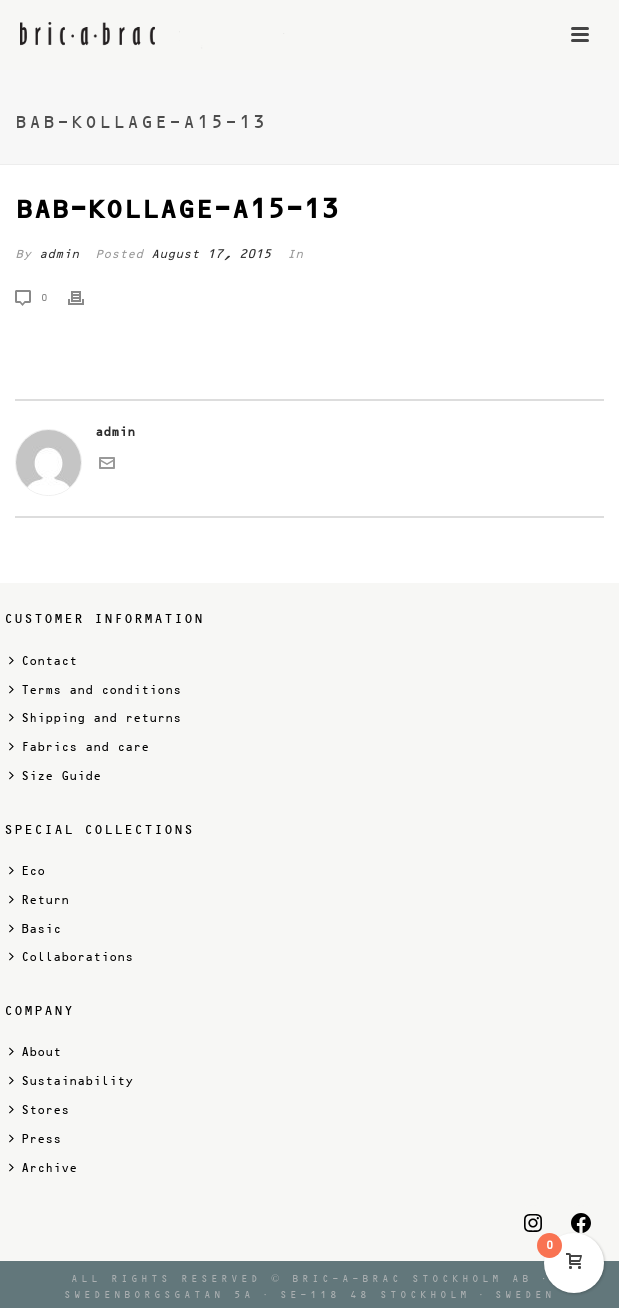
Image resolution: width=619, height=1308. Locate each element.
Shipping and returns (95, 717)
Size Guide (55, 775)
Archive (43, 1167)
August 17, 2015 (211, 254)
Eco (27, 870)
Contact (43, 660)
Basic (35, 928)
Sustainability (71, 1080)
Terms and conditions (95, 689)
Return (39, 899)
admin (59, 254)
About (35, 1051)
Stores (39, 1109)
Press (35, 1138)
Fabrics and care (79, 746)
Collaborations (71, 956)
